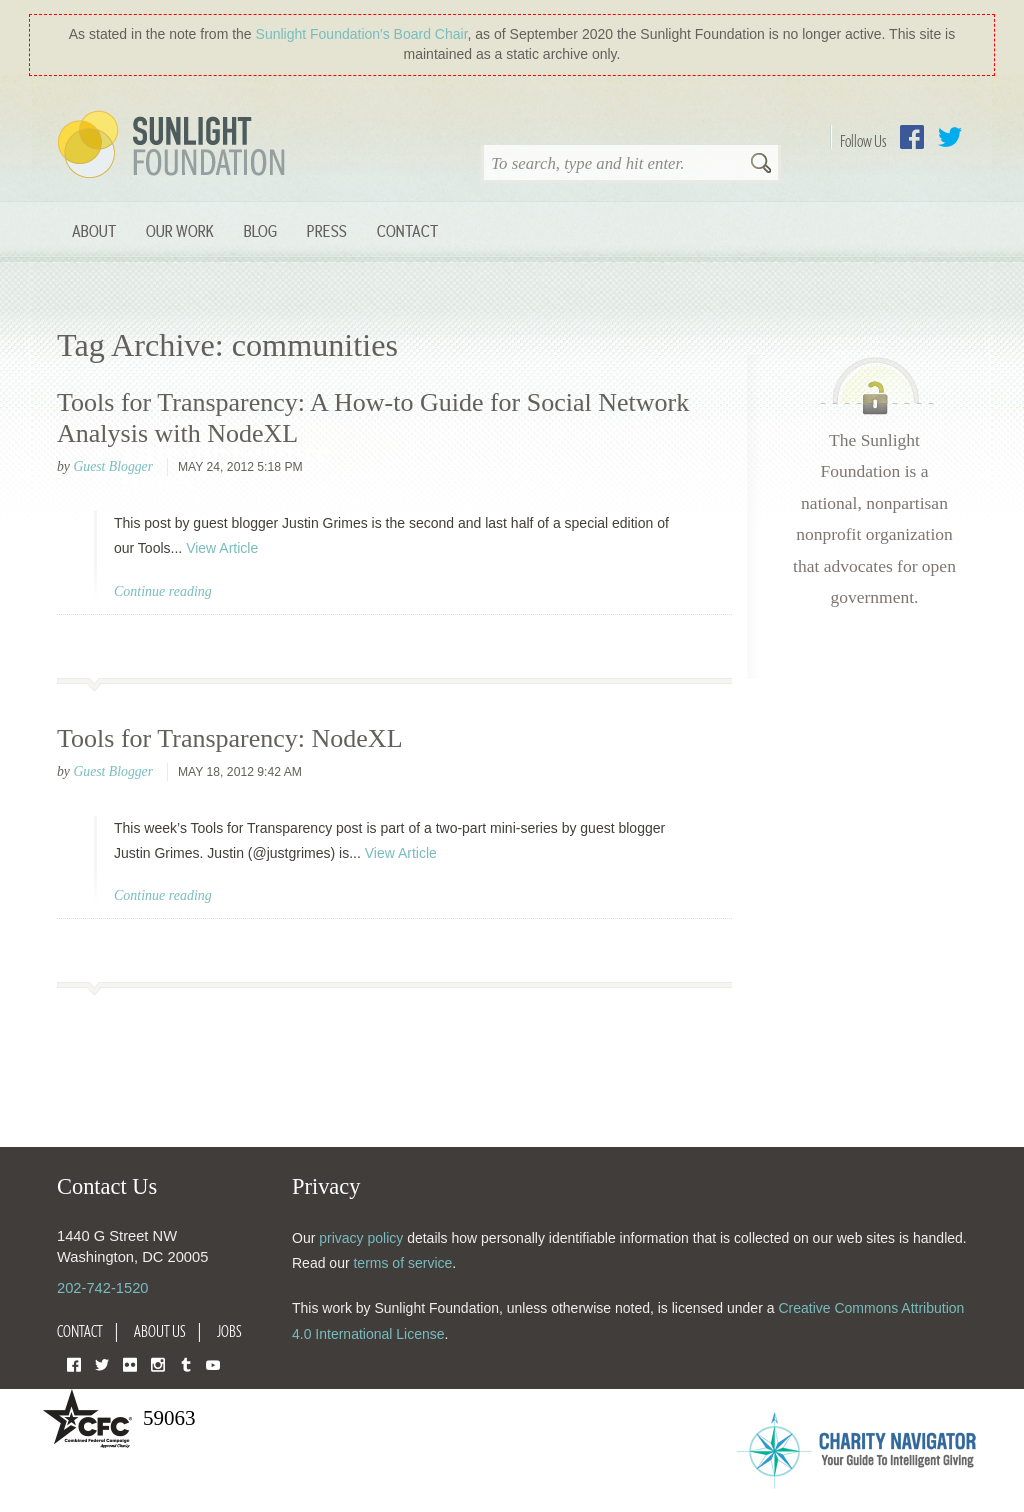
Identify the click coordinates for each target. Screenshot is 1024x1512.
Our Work (180, 230)
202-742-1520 (102, 1288)
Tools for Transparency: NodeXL (230, 738)
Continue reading (163, 591)
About (94, 230)
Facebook (912, 137)
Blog (260, 230)
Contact (407, 230)
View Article (222, 548)
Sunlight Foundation (175, 146)
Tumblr (186, 1363)
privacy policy (361, 1238)
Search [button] (761, 165)
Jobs (229, 1331)
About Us (160, 1331)
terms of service (402, 1263)
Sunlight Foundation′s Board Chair (362, 34)
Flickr (130, 1363)
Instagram (158, 1363)
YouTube (213, 1363)
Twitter (950, 137)
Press (327, 230)
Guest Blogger (113, 466)
